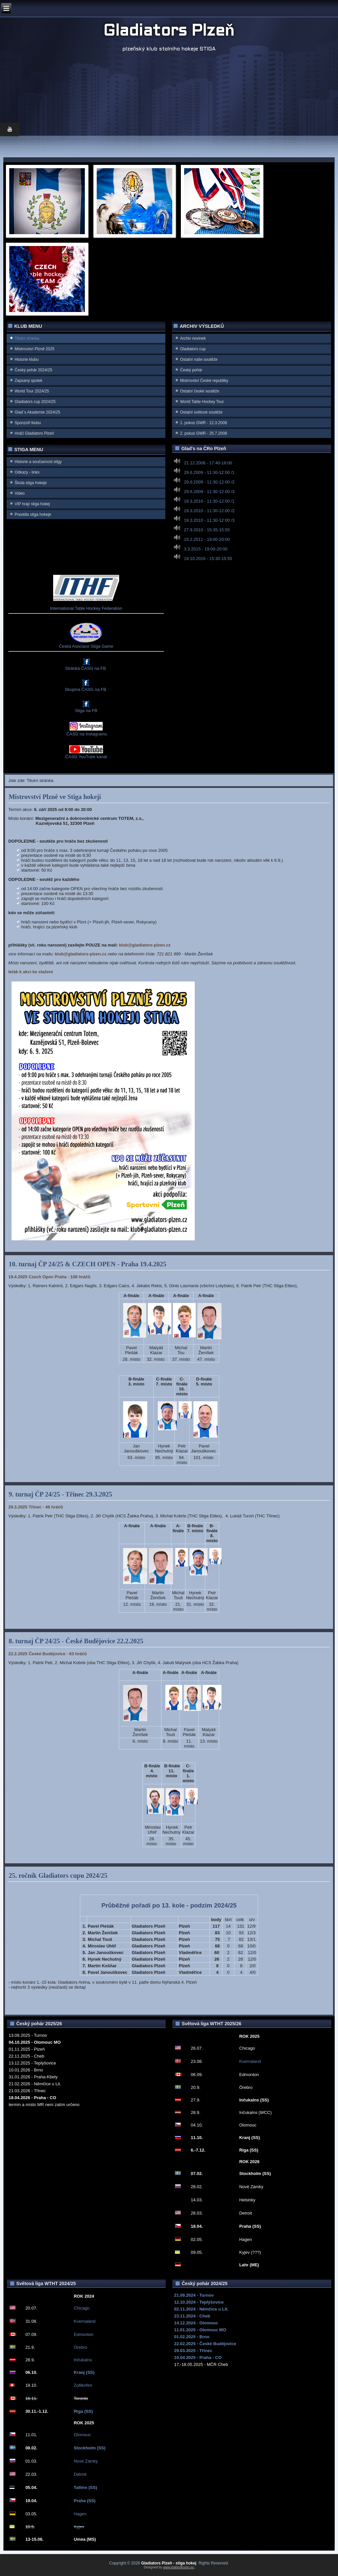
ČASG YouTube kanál (86, 756)
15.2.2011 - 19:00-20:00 (207, 539)
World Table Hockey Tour (202, 401)
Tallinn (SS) (85, 2487)
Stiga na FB (86, 710)
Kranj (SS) (84, 2372)
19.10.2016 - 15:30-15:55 (208, 558)
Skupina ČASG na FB (85, 689)
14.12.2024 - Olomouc (196, 2322)
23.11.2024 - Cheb (192, 2315)
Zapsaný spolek (28, 380)
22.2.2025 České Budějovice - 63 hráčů (47, 1653)
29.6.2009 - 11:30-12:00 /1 (209, 472)
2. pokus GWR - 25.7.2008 (203, 433)
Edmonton (83, 2334)
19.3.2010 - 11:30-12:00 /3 (209, 520)
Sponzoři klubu (28, 422)
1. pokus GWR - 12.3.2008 (203, 422)
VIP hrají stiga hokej (32, 504)
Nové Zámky (86, 2461)
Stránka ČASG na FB (85, 668)
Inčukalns (83, 2359)
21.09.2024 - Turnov (194, 2295)
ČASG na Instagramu (86, 733)
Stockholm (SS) (89, 2447)
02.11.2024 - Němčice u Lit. (201, 2309)
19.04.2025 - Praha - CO (197, 2357)
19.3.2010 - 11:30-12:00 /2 (209, 510)
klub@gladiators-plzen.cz (144, 945)
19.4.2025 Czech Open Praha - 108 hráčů (49, 1276)
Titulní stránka (27, 338)
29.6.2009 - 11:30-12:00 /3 (209, 491)
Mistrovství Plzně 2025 (34, 349)
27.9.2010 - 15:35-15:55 (207, 529)
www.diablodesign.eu (178, 2567)
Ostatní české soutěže (199, 391)
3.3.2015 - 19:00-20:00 (205, 548)
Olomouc (82, 2434)
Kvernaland (250, 2061)
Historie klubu (27, 359)
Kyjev (79, 2526)
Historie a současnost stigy (38, 461)
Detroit (80, 2474)
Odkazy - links (27, 472)
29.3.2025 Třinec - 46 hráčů (35, 1507)
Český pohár (191, 370)
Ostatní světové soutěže (201, 412)
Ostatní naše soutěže (198, 359)
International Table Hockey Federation (86, 608)
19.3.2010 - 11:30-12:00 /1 (209, 501)
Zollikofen (83, 2385)
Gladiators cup (192, 349)
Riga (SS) (83, 2411)
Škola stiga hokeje (31, 483)
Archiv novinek (193, 338)
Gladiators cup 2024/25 (35, 401)
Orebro (80, 2347)
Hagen (80, 2513)
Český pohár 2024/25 (33, 370)
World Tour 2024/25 (32, 391)
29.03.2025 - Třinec (193, 2350)
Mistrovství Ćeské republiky (204, 380)
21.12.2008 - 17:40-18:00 (208, 462)
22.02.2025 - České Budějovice (205, 2343)
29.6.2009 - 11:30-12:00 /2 (209, 482)
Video (19, 493)
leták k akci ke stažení (30, 971)
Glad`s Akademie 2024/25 (37, 412)
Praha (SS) (84, 2500)
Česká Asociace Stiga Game (86, 646)
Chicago (81, 2308)
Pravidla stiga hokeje (33, 514)
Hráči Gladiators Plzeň (34, 433)
